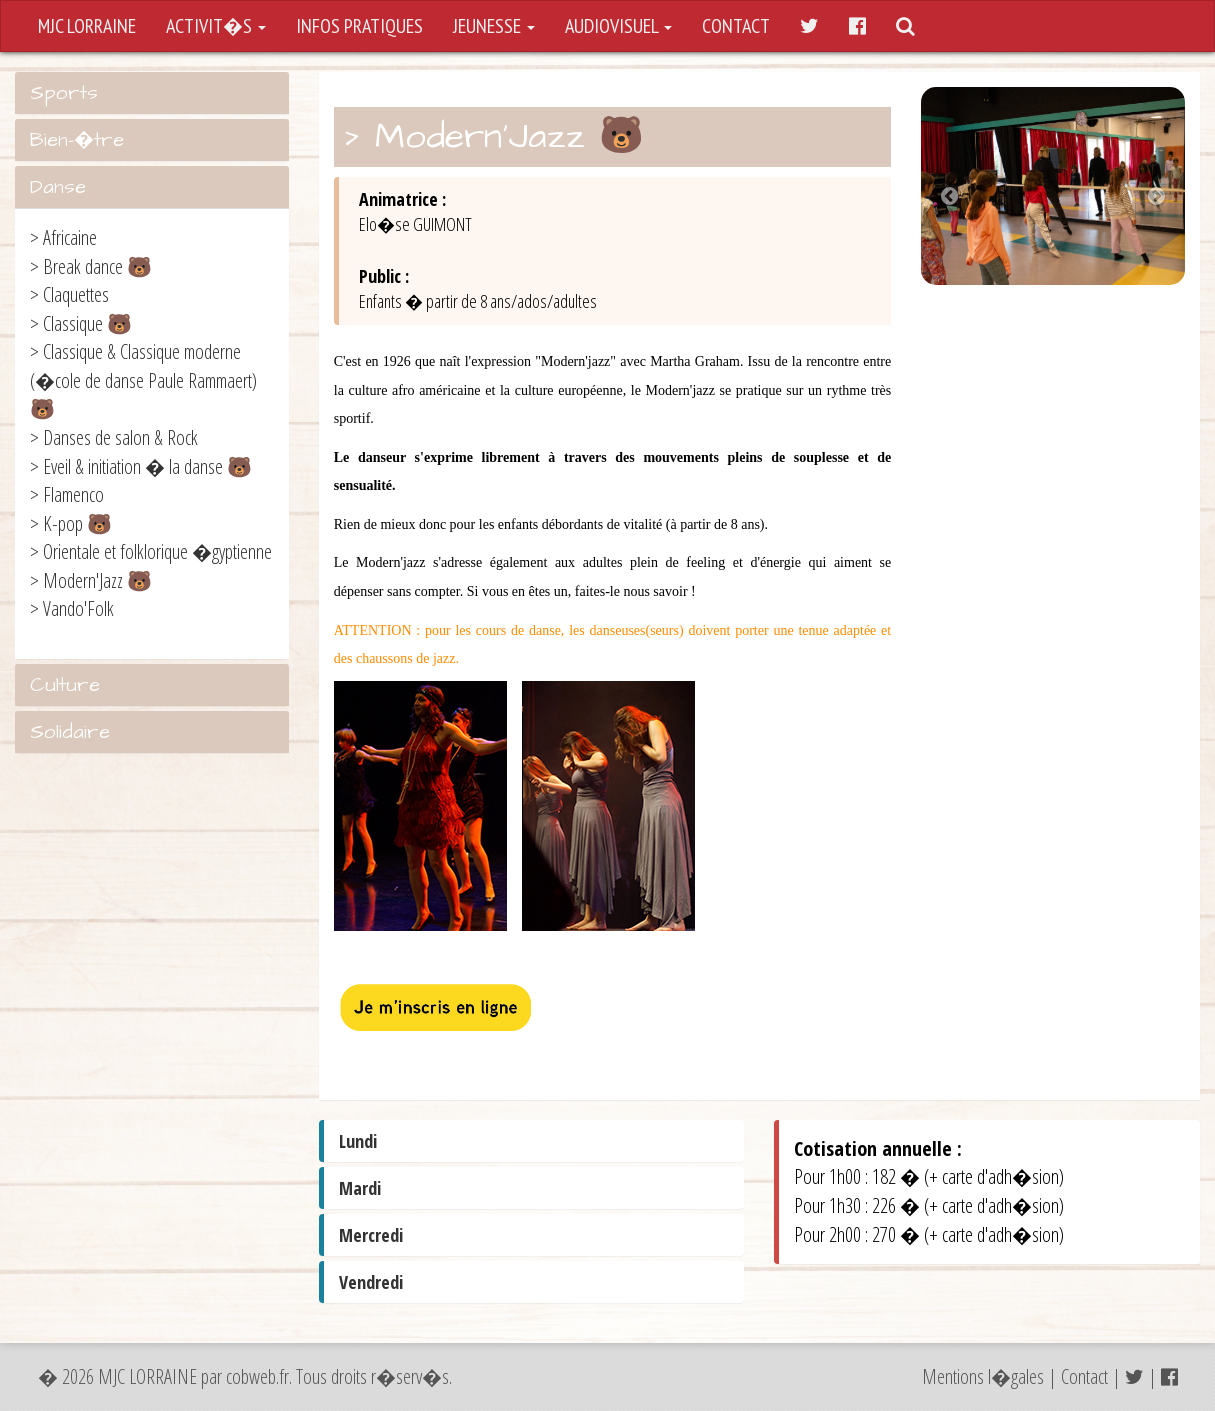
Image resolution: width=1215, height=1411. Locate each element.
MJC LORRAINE (87, 26)
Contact (1084, 1376)
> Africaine (63, 237)
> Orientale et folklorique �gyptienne (151, 551)
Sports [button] (64, 93)
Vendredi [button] (371, 1282)
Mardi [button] (360, 1188)
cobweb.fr (257, 1376)
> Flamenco (67, 494)
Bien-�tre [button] (77, 140)
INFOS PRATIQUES (359, 26)
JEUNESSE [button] (494, 26)
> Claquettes (69, 294)
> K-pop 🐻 (71, 523)
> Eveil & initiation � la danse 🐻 (141, 466)
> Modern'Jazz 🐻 (91, 580)
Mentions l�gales (983, 1376)
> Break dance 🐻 (91, 266)
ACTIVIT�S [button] (216, 26)
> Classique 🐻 (81, 323)
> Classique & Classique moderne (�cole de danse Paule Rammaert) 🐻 (143, 380)
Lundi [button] (358, 1141)
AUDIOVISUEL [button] (618, 26)
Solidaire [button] (70, 732)
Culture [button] (65, 685)
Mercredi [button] (371, 1235)
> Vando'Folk (72, 608)
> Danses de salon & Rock (114, 437)
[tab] (152, 93)
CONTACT (736, 26)
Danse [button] (58, 187)
